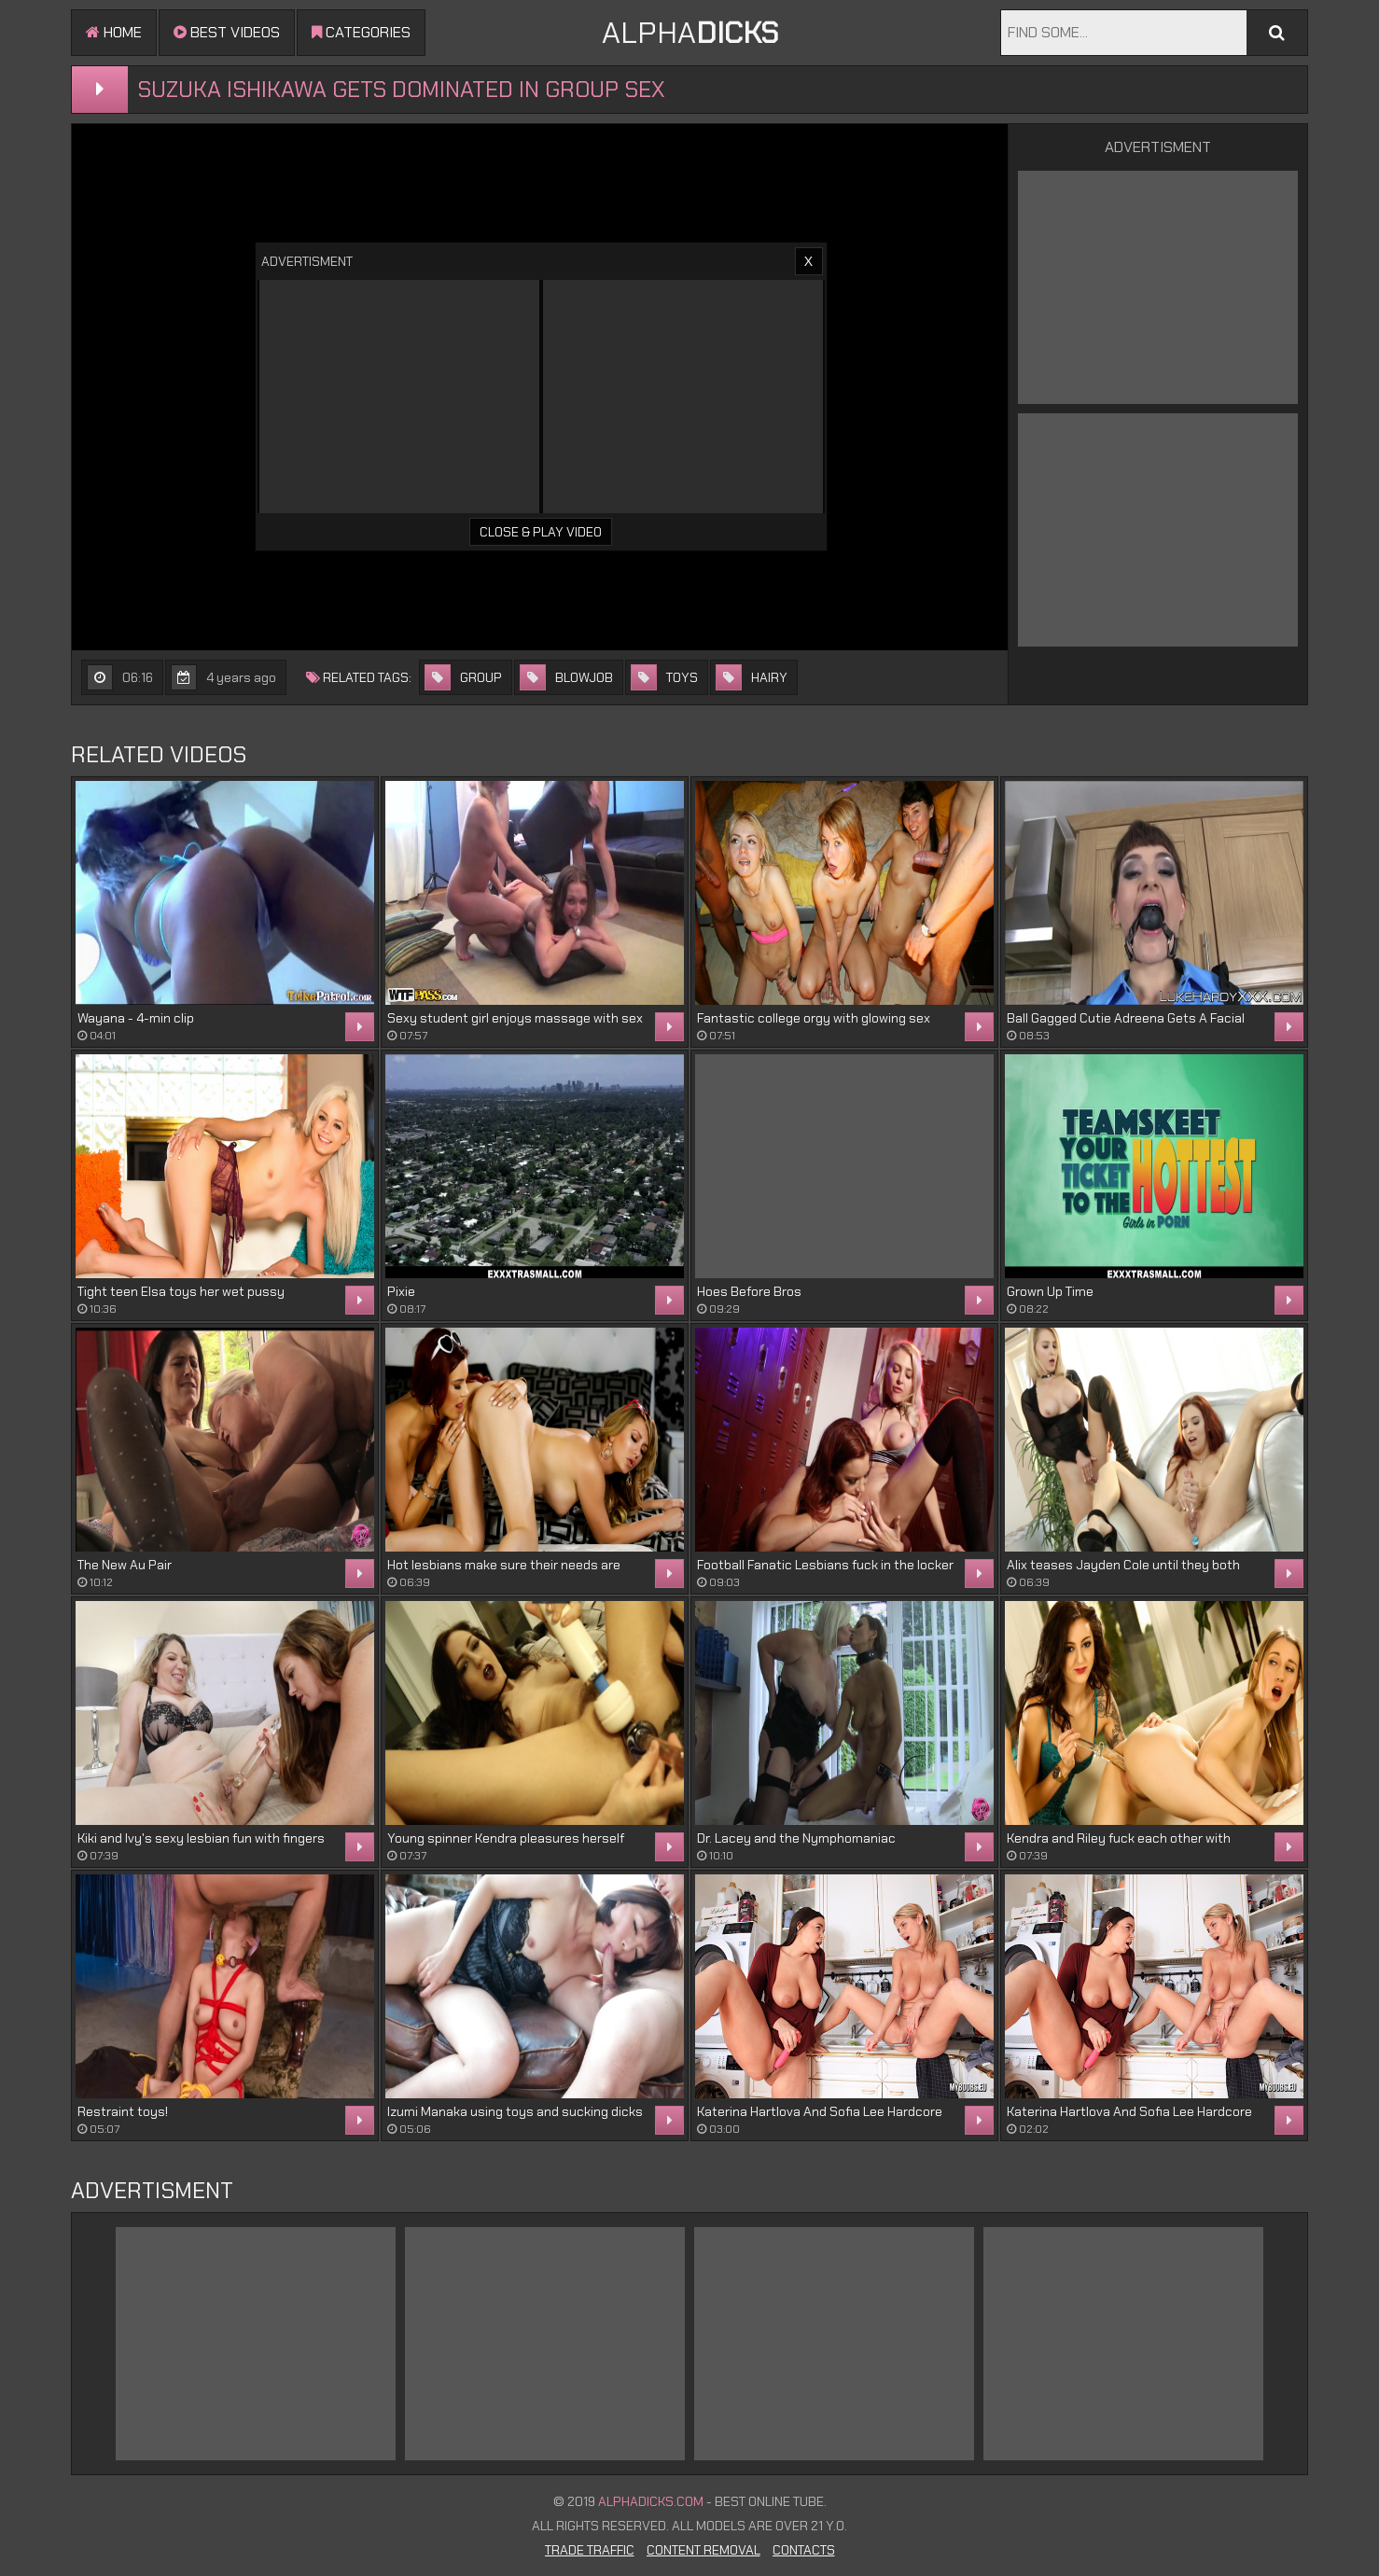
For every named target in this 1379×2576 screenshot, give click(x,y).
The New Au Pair (124, 1564)
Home (114, 32)
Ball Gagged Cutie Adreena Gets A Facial (1126, 1018)
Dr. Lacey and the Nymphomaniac (796, 1838)
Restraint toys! (122, 2111)
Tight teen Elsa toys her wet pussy (181, 1291)
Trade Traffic (589, 2549)
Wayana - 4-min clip (135, 1018)
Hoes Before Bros (749, 1291)
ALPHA (690, 32)
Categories (361, 32)
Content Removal (703, 2549)
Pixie (401, 1291)
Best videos (227, 32)
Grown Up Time (1050, 1291)
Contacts (804, 2549)
